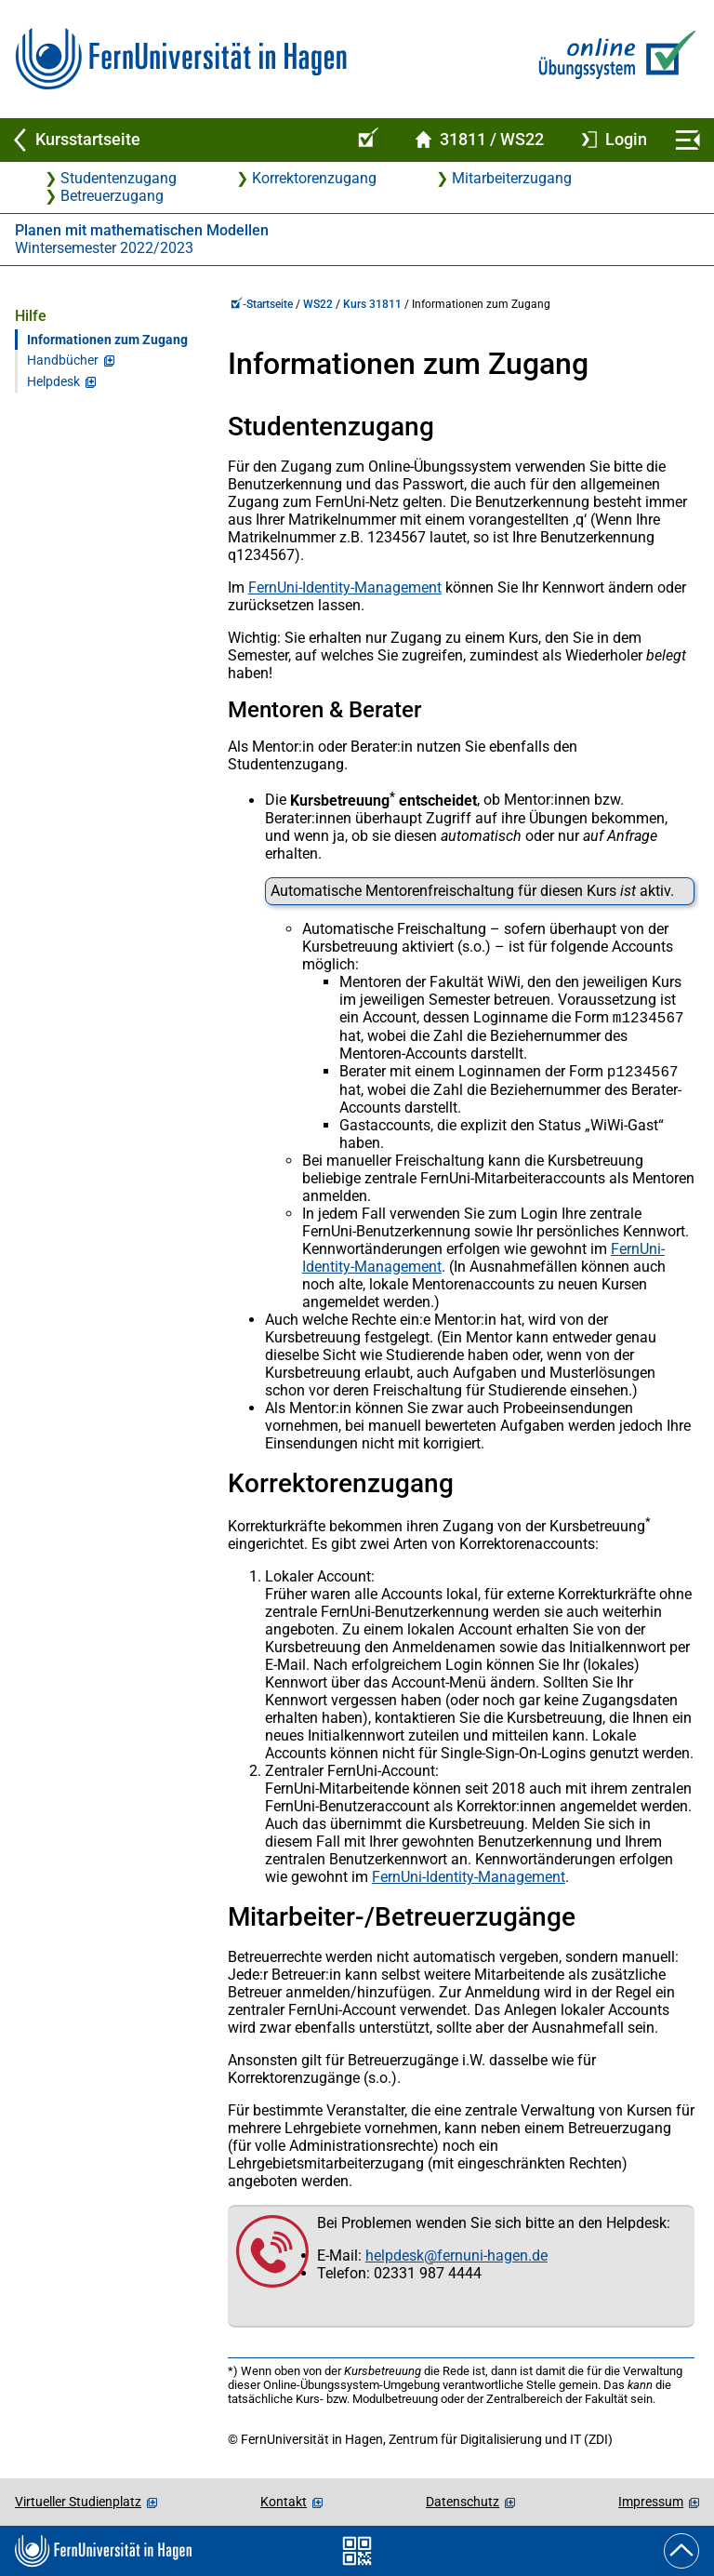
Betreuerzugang (112, 196)
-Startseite (262, 304)
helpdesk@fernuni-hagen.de (456, 2259)
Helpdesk (53, 382)
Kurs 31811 (372, 304)
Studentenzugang (118, 178)
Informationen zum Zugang (107, 340)
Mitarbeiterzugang (512, 178)
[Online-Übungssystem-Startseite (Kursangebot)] (365, 140)
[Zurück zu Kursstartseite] (171, 140)
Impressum (650, 2502)
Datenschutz (462, 2502)
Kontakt (283, 2502)
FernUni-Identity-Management (345, 587)
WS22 (318, 304)
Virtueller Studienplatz (78, 2502)
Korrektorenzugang (314, 178)
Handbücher (63, 360)
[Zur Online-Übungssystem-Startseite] (613, 59)
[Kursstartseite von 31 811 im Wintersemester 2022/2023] (480, 140)
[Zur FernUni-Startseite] (181, 59)
